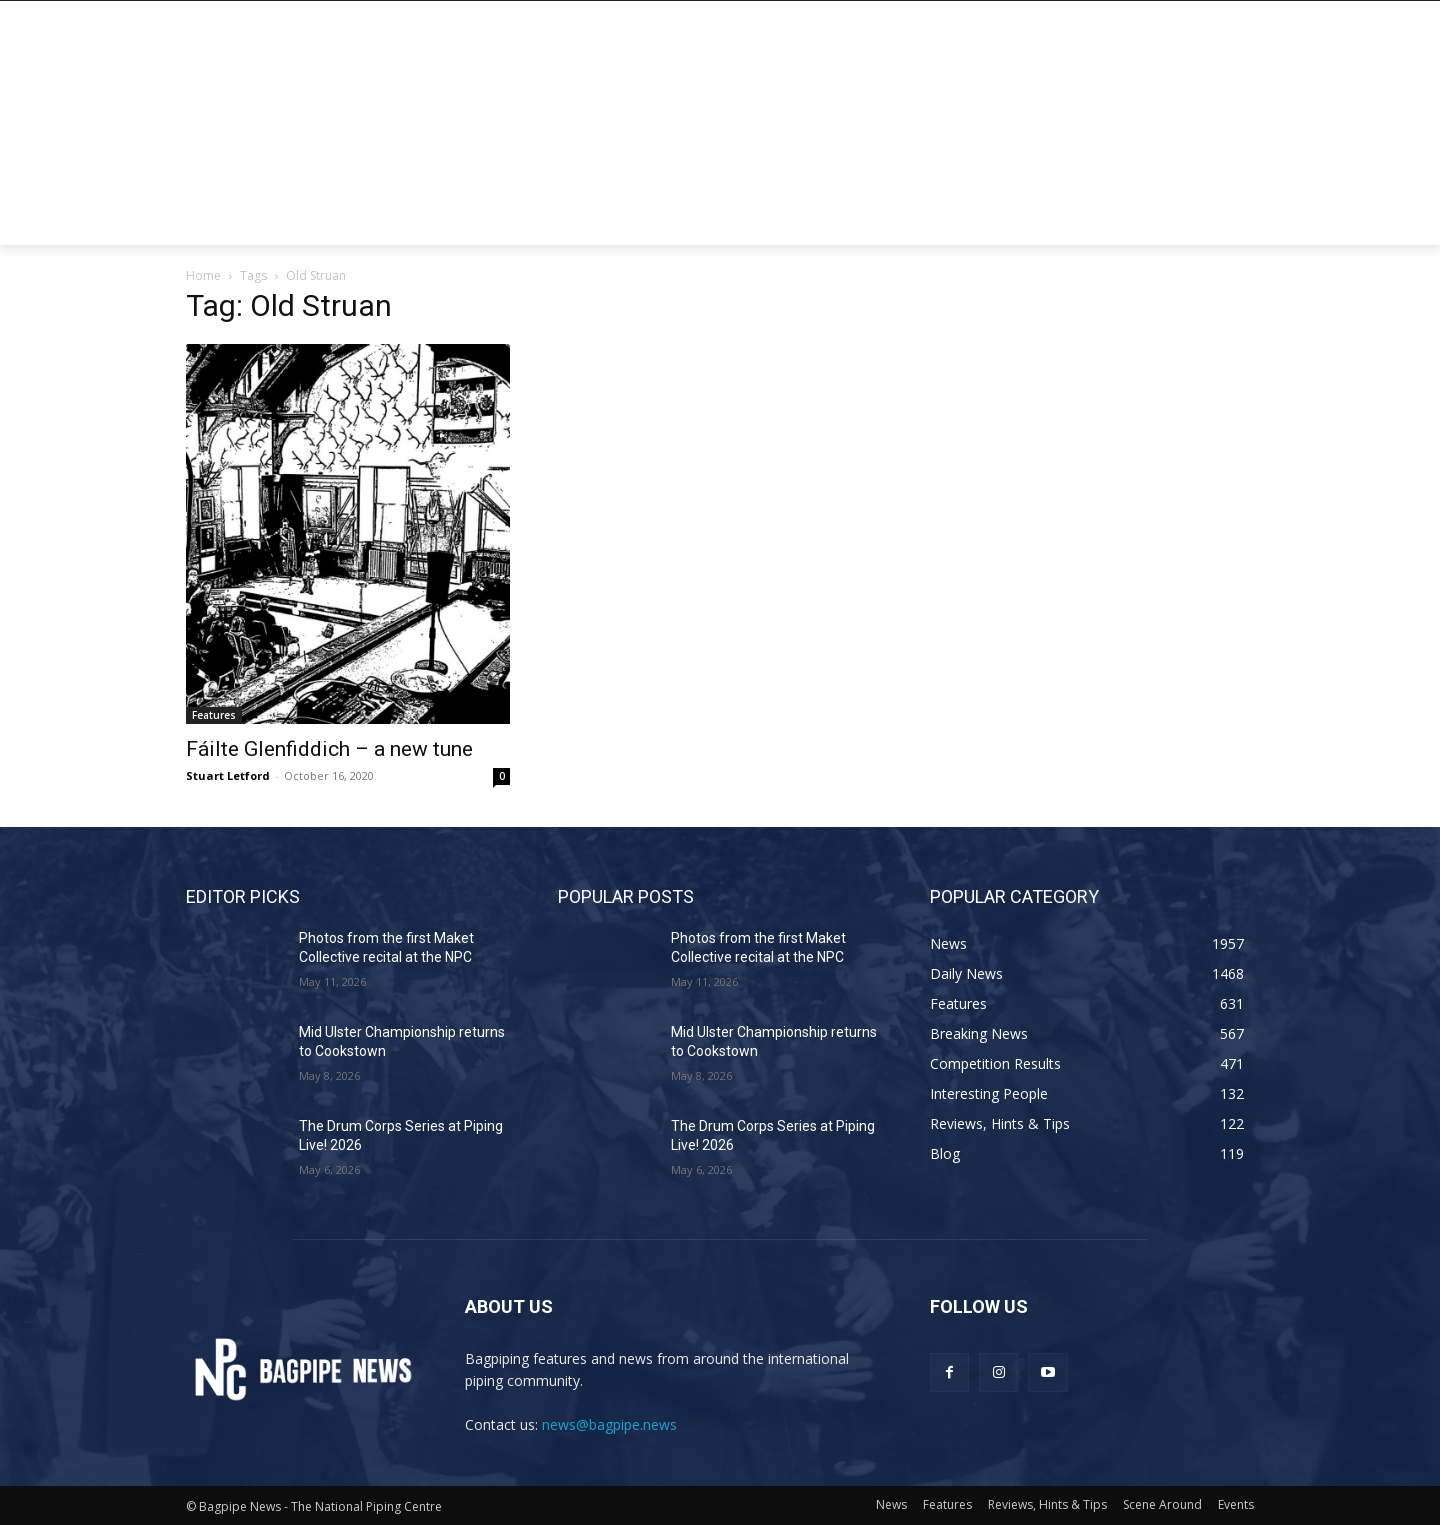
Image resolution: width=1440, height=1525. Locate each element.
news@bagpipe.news (609, 1424)
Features (214, 715)
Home (203, 275)
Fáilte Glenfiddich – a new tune (329, 749)
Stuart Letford (228, 775)
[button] (1230, 221)
